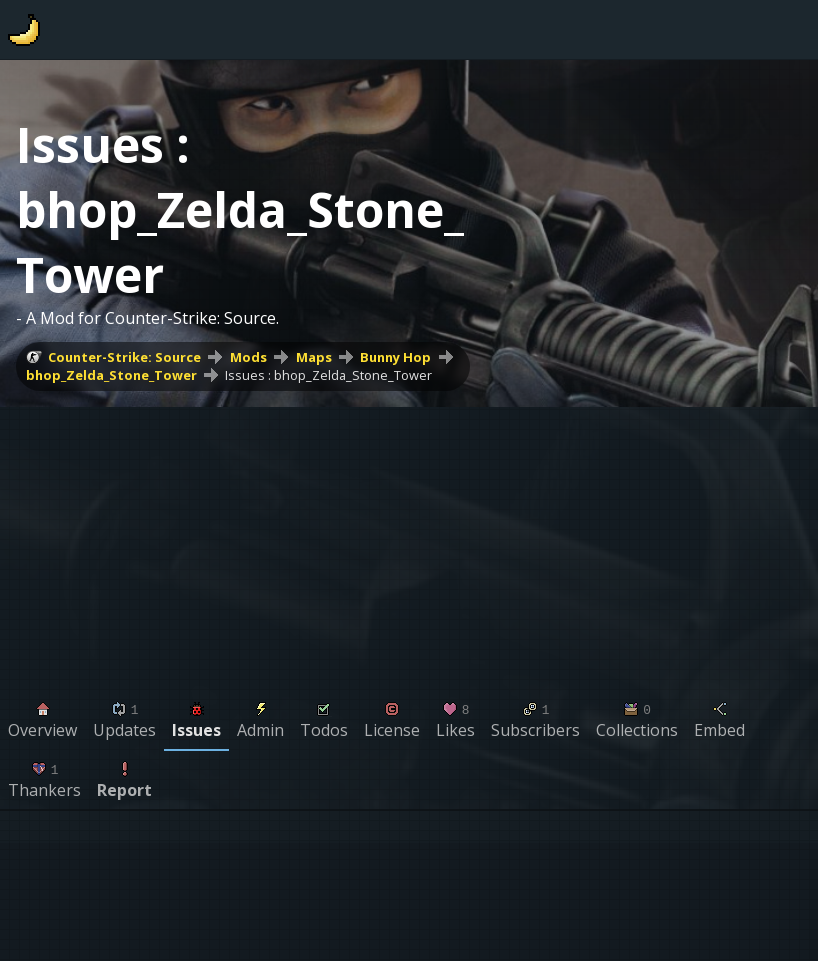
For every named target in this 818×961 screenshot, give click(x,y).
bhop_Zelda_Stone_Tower (111, 375)
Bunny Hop (395, 357)
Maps (314, 357)
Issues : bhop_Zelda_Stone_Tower (328, 375)
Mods (248, 357)
